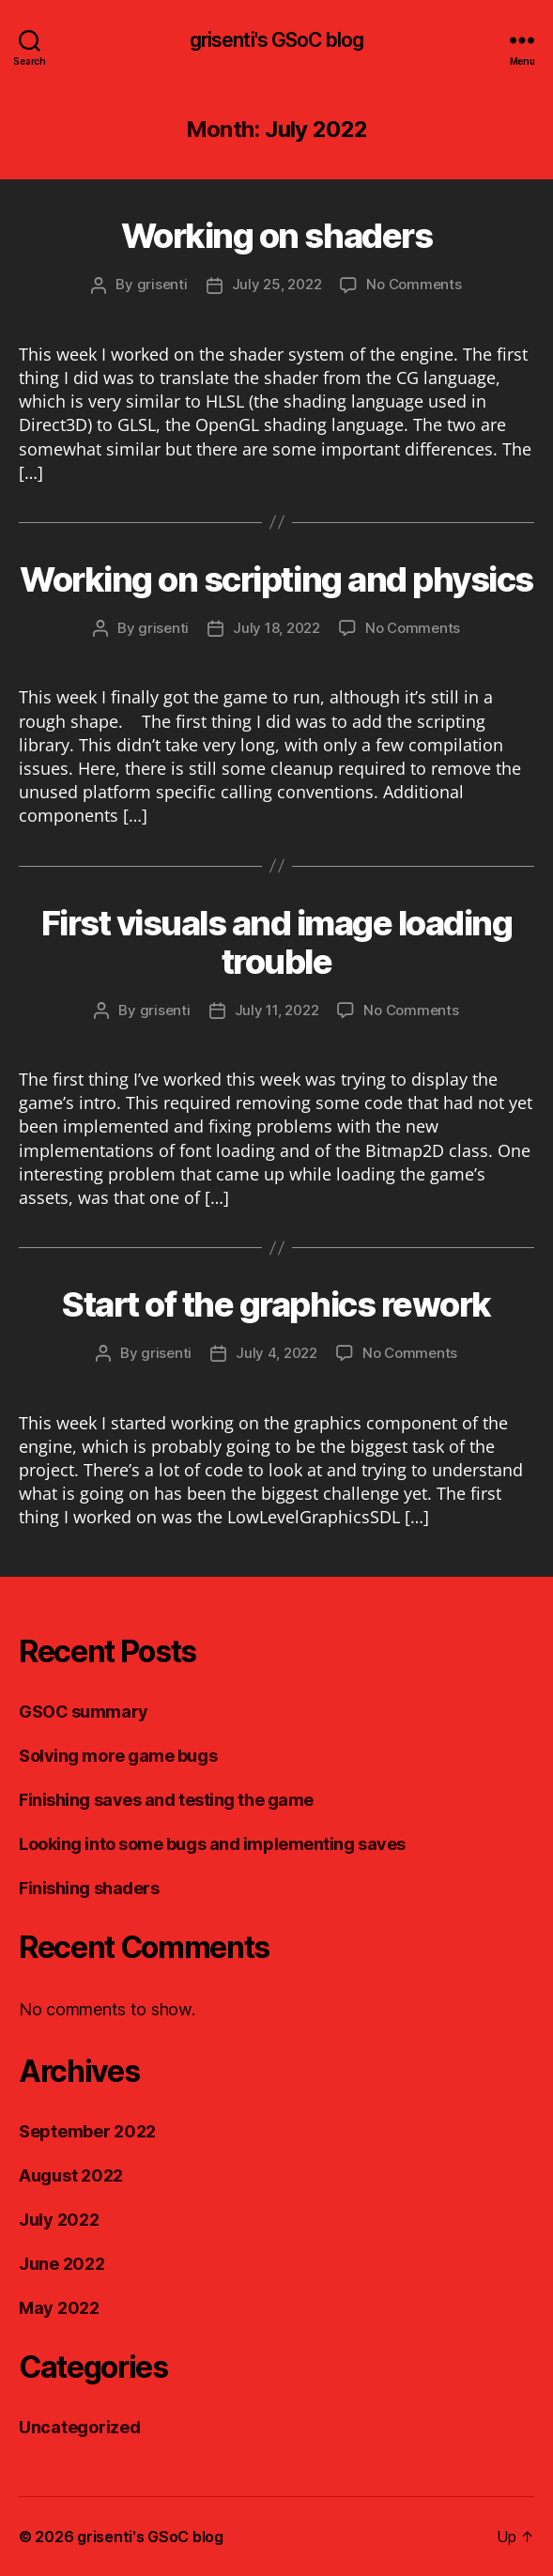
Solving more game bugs (118, 1756)
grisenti (162, 284)
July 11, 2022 (277, 1010)
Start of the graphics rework (276, 1304)
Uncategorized (80, 2427)
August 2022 (71, 2175)
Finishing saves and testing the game (166, 1800)
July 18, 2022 (276, 628)
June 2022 (62, 2264)
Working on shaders (276, 235)
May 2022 (59, 2308)
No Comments (413, 284)
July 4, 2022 (276, 1353)
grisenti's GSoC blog (277, 40)
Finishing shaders (89, 1888)
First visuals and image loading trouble (277, 942)
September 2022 (87, 2131)
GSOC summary (83, 1711)
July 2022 (59, 2219)
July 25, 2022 (277, 284)
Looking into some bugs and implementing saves (212, 1844)
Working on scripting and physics (276, 579)
